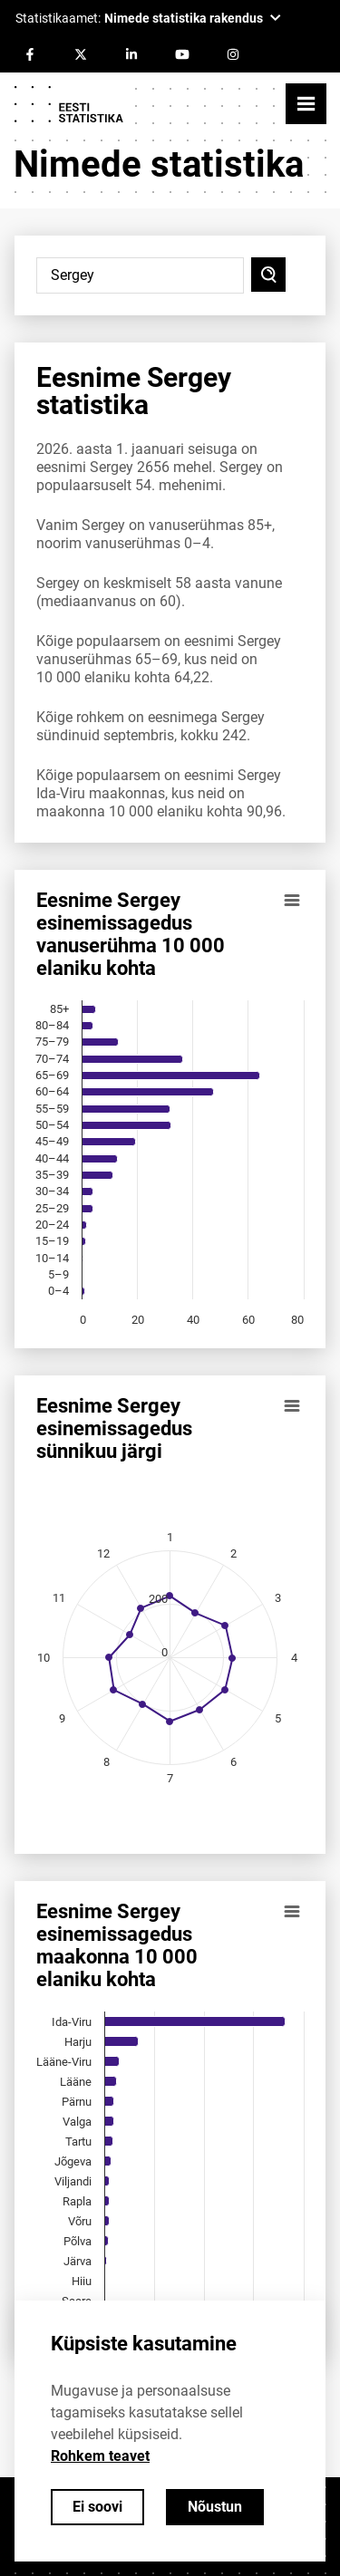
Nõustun (215, 2506)
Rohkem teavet (100, 2456)
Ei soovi (97, 2506)
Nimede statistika (159, 164)
